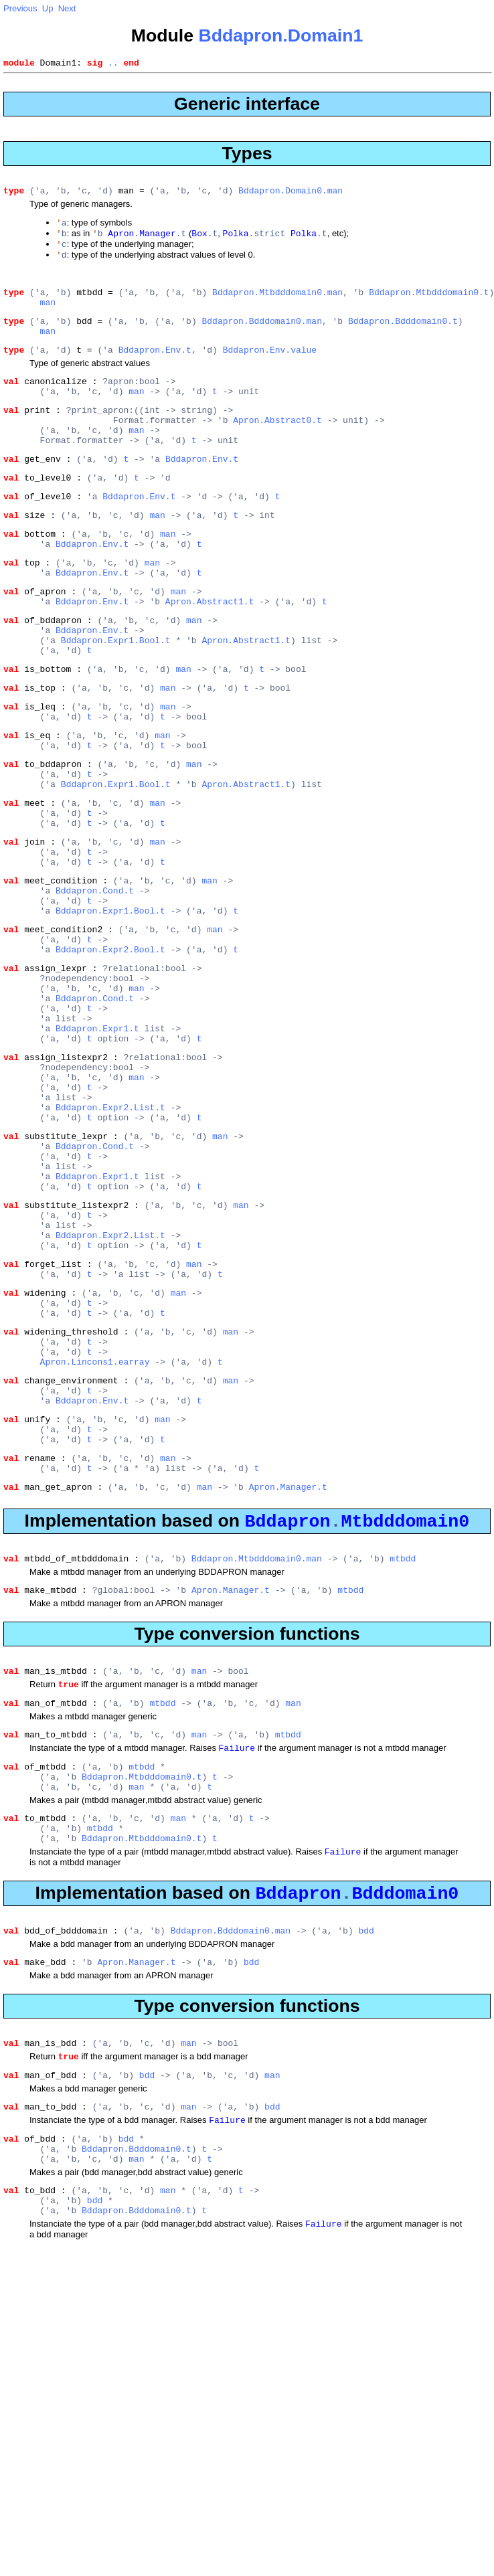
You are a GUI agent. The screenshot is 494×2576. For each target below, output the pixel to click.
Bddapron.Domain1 (280, 35)
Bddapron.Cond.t (95, 984)
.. (113, 64)
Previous (20, 8)
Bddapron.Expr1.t (97, 1146)
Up (48, 8)
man (48, 315)
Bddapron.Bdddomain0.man (261, 336)
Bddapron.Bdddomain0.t (403, 336)
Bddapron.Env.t (154, 369)
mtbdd (403, 1755)
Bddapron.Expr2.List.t (110, 1239)
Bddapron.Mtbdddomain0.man (277, 303)
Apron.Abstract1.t (209, 653)
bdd (366, 2156)
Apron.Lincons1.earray (95, 1535)
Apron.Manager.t (288, 1678)
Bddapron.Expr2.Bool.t (110, 1053)
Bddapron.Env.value (270, 369)
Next (67, 8)
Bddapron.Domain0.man (290, 194)
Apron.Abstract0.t (277, 447)
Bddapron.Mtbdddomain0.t (429, 303)
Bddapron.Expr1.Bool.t (116, 697)
